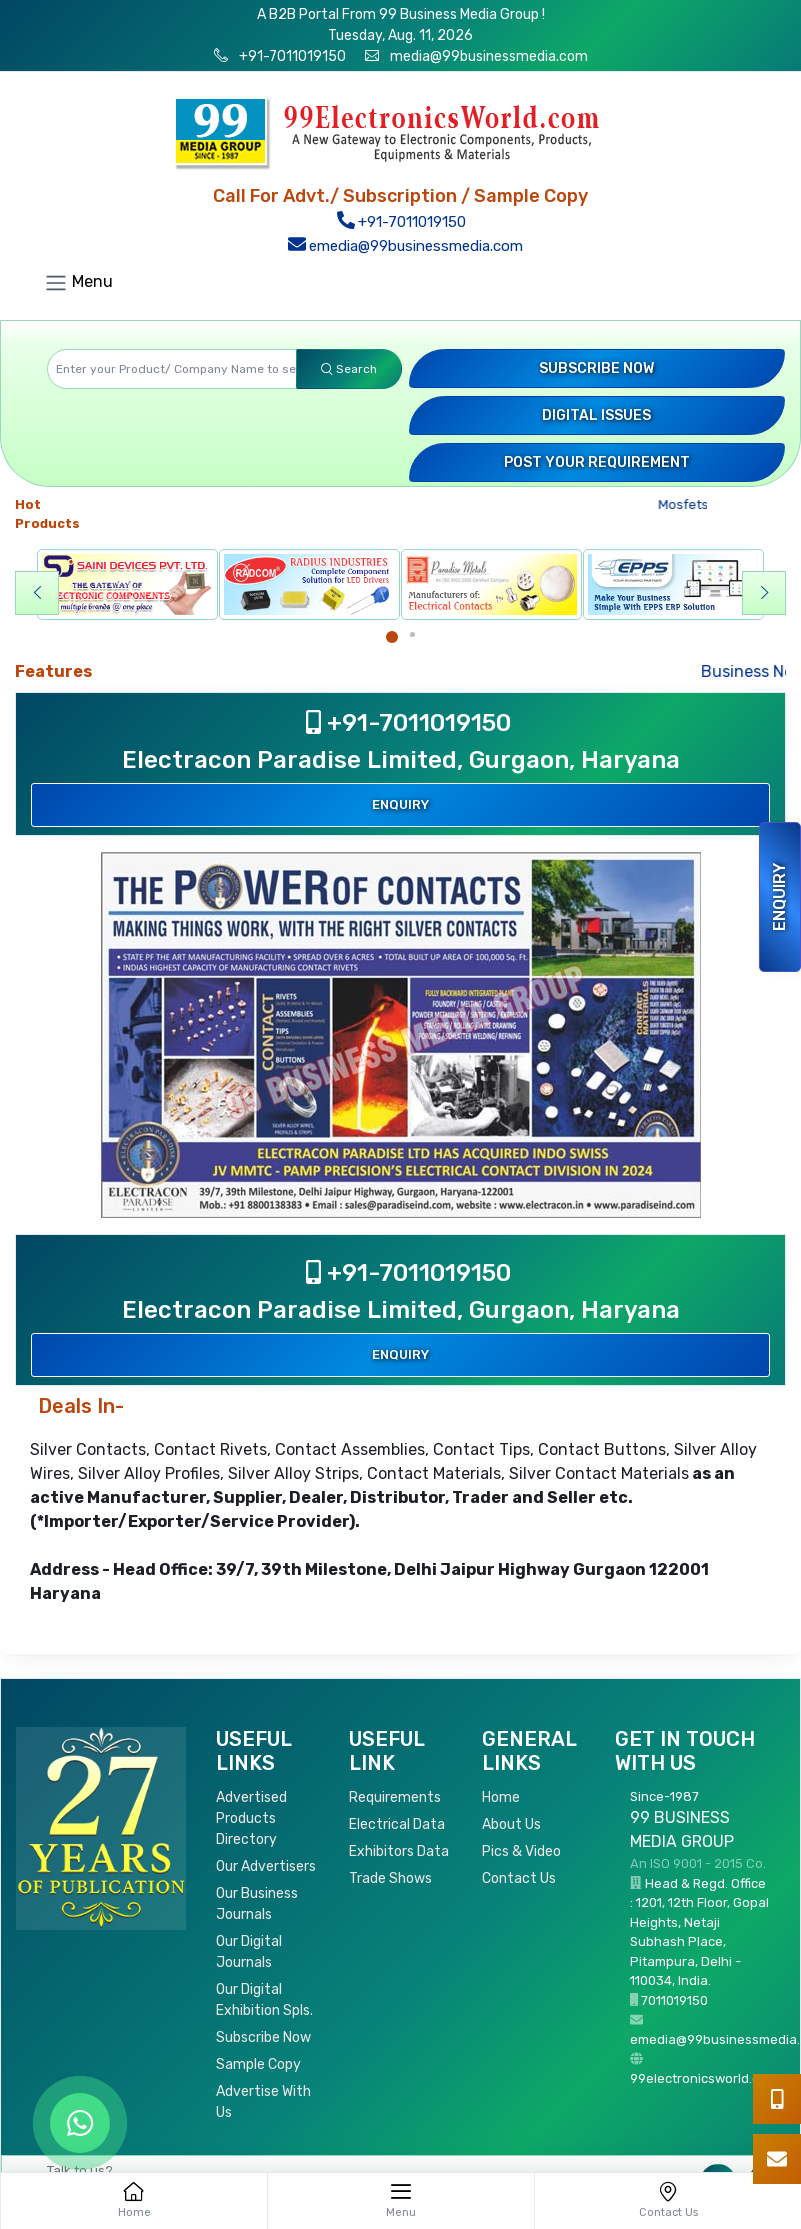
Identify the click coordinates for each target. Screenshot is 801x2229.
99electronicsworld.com (704, 2078)
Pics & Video (521, 1851)
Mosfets (688, 504)
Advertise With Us (263, 2102)
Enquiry (779, 897)
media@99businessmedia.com (489, 56)
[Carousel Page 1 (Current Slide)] (392, 637)
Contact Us (519, 1878)
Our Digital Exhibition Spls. (264, 2000)
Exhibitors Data (399, 1851)
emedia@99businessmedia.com (405, 246)
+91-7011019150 (291, 56)
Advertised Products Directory (251, 1818)
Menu (78, 283)
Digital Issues (596, 415)
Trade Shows (390, 1878)
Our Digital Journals (249, 1952)
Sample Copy (258, 2064)
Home (501, 1797)
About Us (511, 1824)
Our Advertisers (266, 1866)
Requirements (395, 1797)
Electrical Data (397, 1824)
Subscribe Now (596, 368)
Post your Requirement (597, 462)
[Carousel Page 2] (412, 634)
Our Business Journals (257, 1904)
